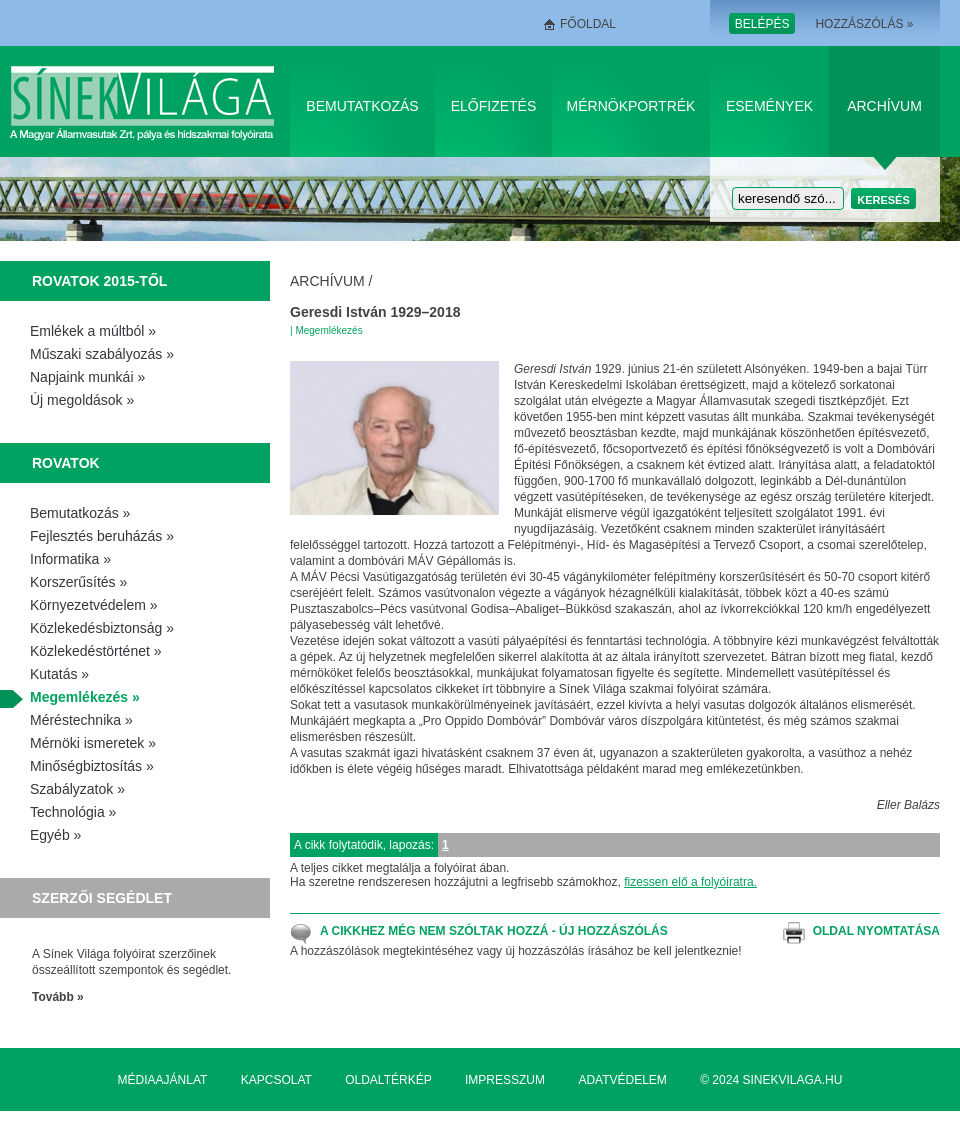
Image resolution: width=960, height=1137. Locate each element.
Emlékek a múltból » (93, 331)
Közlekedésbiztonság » (102, 628)
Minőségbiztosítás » (92, 766)
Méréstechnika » (81, 720)
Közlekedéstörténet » (96, 651)
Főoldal (588, 24)
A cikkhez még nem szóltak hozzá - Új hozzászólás (494, 931)
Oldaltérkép (388, 1080)
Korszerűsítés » (78, 582)
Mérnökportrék (631, 106)
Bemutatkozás (362, 106)
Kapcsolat (276, 1080)
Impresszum (505, 1080)
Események (769, 106)
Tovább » (58, 997)
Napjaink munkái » (87, 377)
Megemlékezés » (85, 697)
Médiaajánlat (163, 1080)
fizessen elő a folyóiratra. (690, 882)
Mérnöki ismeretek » (93, 743)
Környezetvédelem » (94, 605)
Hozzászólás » (864, 24)
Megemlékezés (328, 330)
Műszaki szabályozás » (102, 354)
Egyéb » (55, 835)
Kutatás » (59, 674)
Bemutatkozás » (80, 513)
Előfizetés (494, 106)
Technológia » (73, 812)
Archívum (884, 106)
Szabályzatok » (77, 789)
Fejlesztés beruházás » (102, 536)
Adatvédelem (622, 1080)
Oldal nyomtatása (876, 931)
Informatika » (70, 559)
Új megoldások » (82, 400)
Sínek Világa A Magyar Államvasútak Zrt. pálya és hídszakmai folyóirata (145, 101)
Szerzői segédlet (102, 898)
